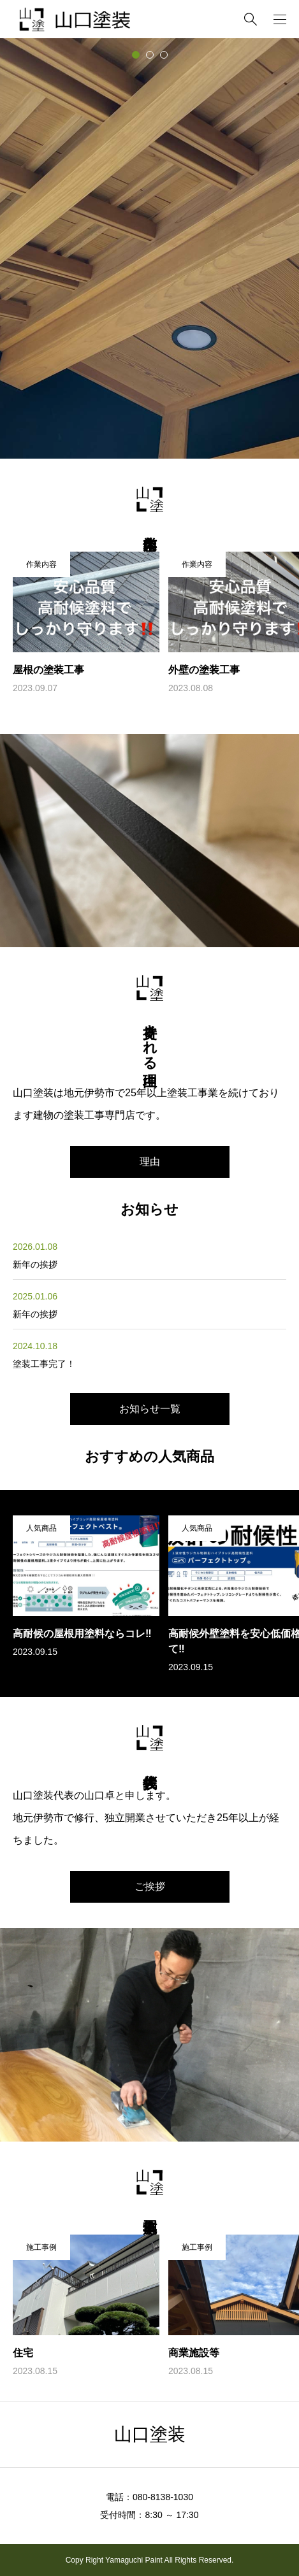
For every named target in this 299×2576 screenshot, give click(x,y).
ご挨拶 (150, 1886)
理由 (150, 1161)
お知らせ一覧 (149, 1408)
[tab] (136, 55)
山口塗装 (150, 2434)
